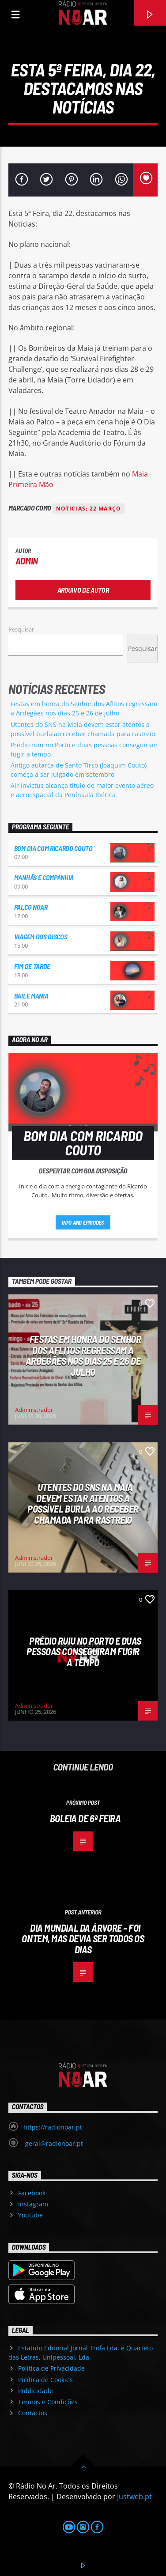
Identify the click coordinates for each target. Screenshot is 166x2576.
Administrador (34, 1410)
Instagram (33, 2204)
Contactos (32, 2413)
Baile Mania (31, 995)
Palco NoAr (31, 907)
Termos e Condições (48, 2402)
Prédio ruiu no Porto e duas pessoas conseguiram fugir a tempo (83, 1651)
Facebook (31, 2193)
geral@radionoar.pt (53, 2143)
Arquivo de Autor (83, 590)
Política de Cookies (45, 2380)
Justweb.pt (134, 2496)
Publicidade (35, 2391)
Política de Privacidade (51, 2368)
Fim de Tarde (32, 966)
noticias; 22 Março (88, 508)
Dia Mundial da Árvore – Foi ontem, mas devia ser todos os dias (83, 1938)
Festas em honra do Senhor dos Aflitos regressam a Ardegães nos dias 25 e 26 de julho (83, 1355)
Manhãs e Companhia (44, 877)
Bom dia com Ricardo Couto (53, 848)
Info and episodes (83, 1222)
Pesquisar (21, 629)
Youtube (30, 2215)
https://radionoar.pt (52, 2127)
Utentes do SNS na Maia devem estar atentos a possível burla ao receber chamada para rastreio (83, 1503)
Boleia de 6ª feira (85, 1818)
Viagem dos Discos (41, 936)
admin (26, 560)
